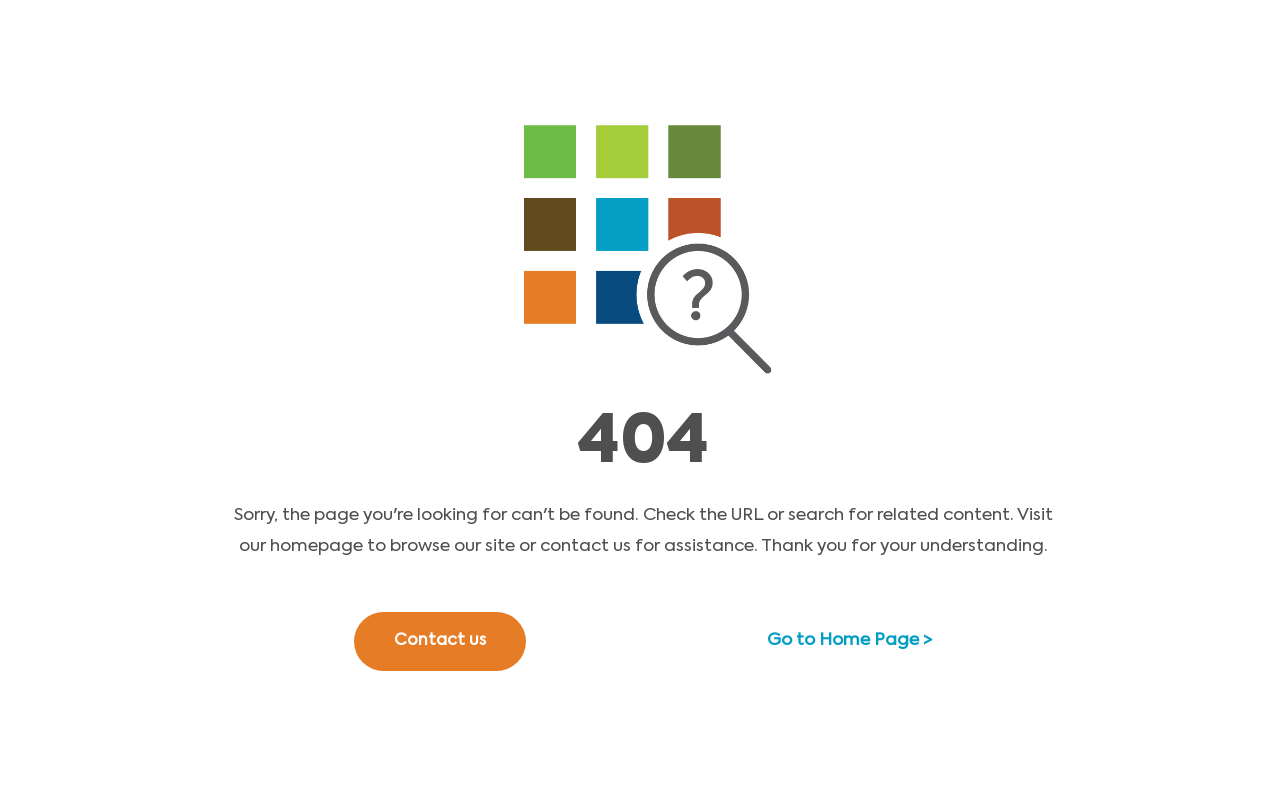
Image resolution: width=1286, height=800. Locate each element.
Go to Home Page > (849, 640)
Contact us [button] (440, 641)
